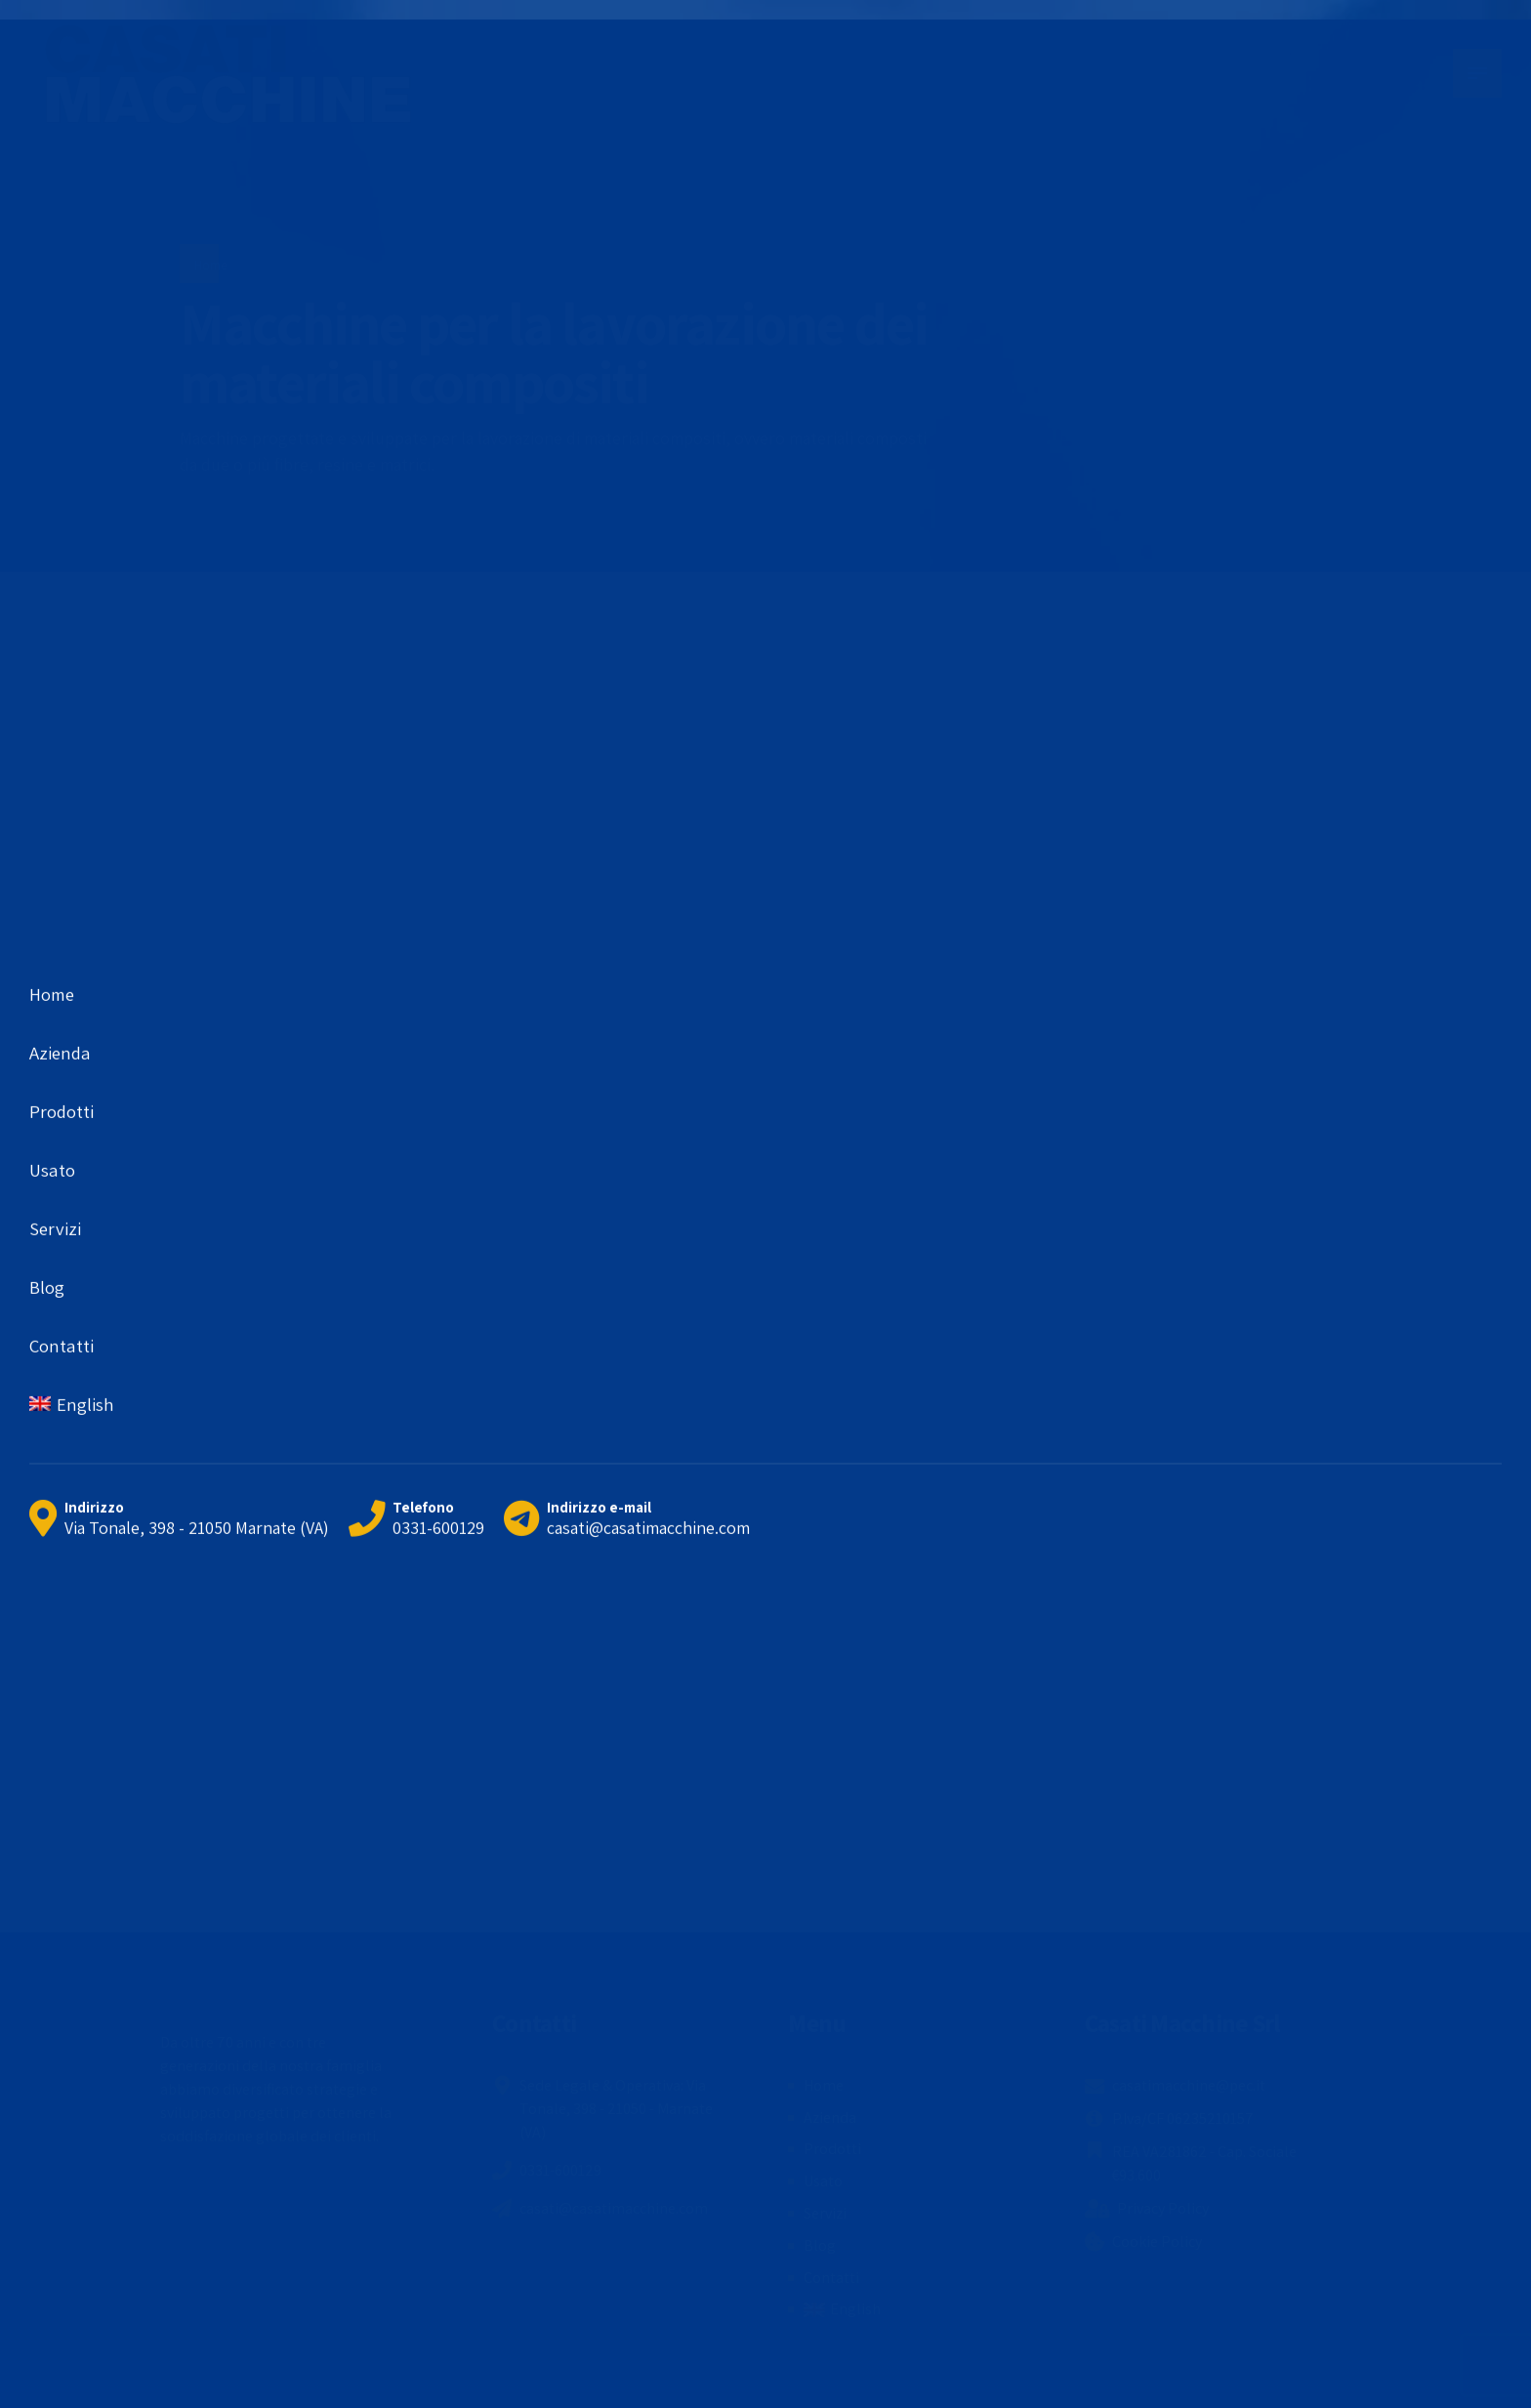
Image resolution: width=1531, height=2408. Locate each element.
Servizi (825, 2213)
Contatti (831, 2277)
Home (210, 265)
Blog (820, 2245)
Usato (823, 2181)
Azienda (830, 2117)
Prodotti (832, 2148)
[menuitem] (842, 2309)
